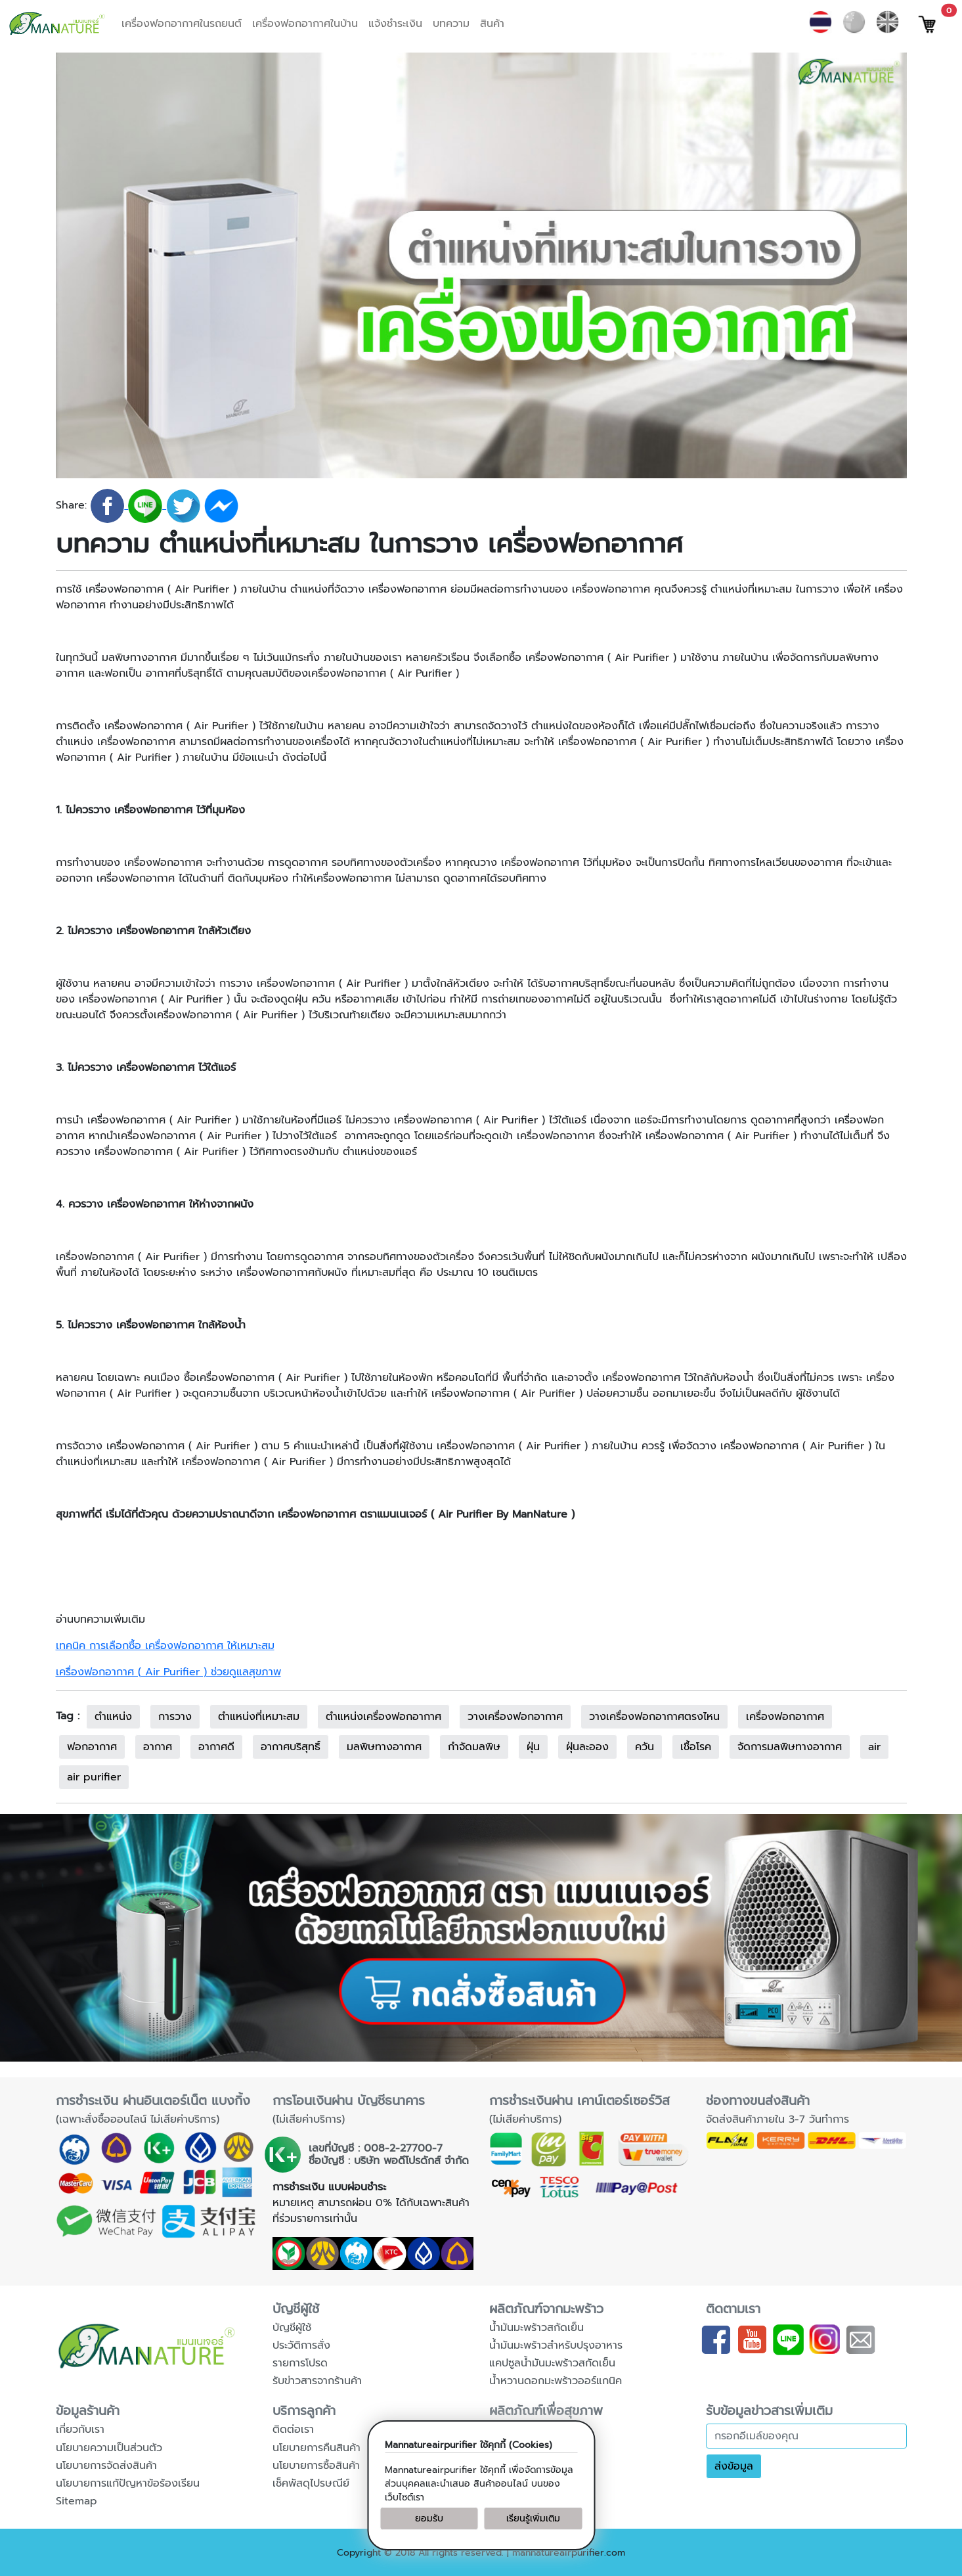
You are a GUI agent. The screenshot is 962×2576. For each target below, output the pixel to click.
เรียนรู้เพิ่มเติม (533, 2518)
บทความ (451, 24)
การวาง (175, 1717)
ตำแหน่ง (113, 1717)
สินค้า (492, 24)
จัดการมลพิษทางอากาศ (789, 1747)
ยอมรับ (429, 2518)
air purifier (94, 1777)
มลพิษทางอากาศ (384, 1747)
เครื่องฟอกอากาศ (785, 1717)
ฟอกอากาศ (92, 1747)
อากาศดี (216, 1747)
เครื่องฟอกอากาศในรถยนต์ (181, 24)
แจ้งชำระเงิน (395, 24)
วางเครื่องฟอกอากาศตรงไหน (654, 1717)
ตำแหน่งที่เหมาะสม (258, 1717)
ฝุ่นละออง (587, 1747)
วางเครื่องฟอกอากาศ (515, 1717)
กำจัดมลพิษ (474, 1747)
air (874, 1747)
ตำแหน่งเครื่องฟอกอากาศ (383, 1717)
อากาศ (157, 1747)
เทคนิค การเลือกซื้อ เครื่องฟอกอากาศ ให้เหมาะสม (165, 1646)
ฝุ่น (533, 1747)
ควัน (644, 1747)
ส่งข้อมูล (733, 2466)
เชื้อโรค (695, 1747)
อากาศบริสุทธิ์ (290, 1747)
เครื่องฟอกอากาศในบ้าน (305, 24)
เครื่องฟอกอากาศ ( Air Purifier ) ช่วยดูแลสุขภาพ (168, 1672)
